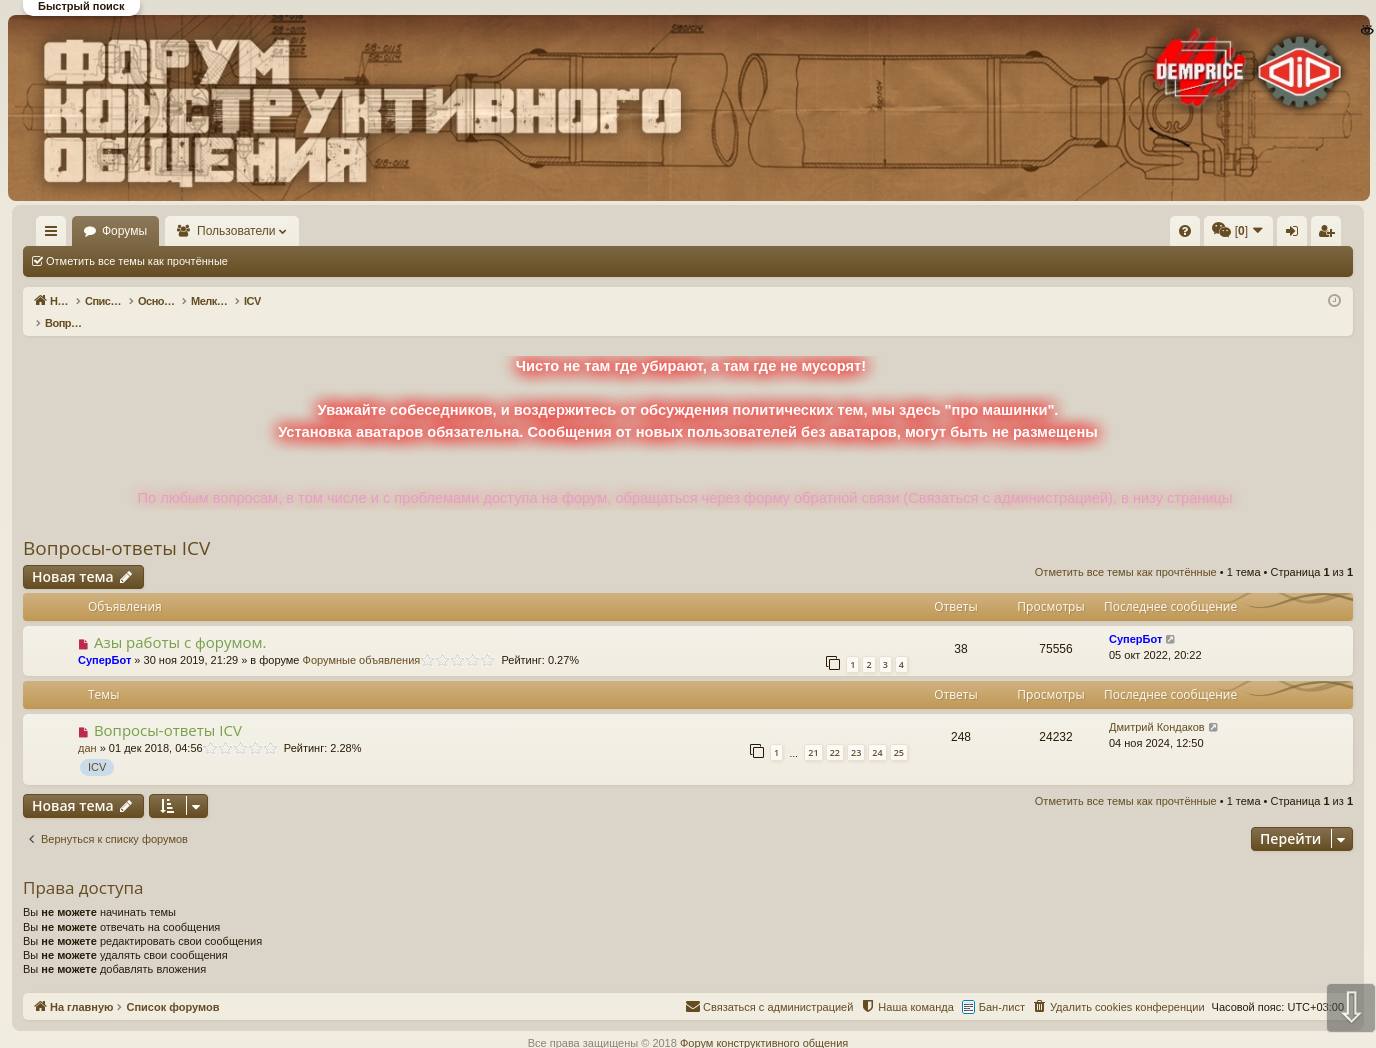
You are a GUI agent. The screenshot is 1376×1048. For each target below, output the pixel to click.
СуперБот (104, 639)
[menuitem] (884, 231)
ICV (97, 746)
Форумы (182, 231)
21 (813, 731)
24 (877, 731)
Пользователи (295, 231)
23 (856, 731)
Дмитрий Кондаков (1157, 706)
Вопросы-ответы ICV (116, 527)
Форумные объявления (362, 639)
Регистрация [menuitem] (1187, 235)
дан (87, 727)
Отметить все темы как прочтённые (137, 261)
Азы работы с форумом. (180, 621)
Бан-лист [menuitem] (1002, 986)
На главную (80, 231)
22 (835, 731)
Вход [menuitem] (1153, 235)
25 (899, 731)
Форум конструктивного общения (764, 1022)
